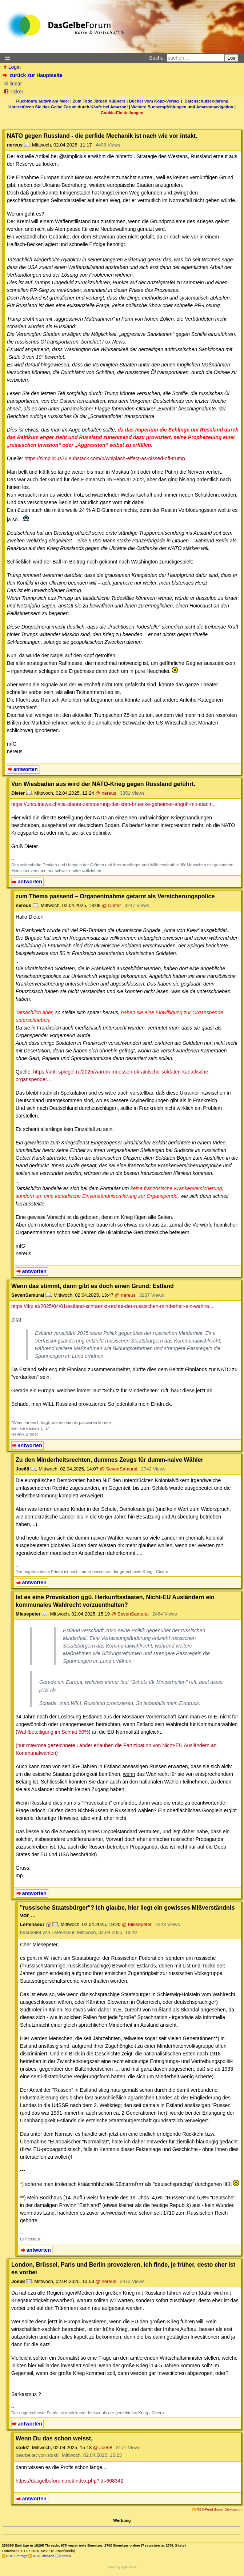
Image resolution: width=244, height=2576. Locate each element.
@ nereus (106, 793)
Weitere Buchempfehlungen (158, 107)
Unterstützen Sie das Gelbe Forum (42, 107)
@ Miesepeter (137, 1924)
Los (232, 58)
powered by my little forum (122, 2567)
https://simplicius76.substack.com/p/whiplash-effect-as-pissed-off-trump (104, 458)
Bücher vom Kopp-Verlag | (157, 101)
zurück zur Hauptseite (33, 75)
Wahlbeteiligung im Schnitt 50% (53, 1732)
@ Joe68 (102, 2447)
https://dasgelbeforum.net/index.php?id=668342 (69, 2481)
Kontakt (65, 2556)
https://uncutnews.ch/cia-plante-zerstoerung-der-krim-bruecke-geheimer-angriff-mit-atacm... (114, 804)
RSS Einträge (17, 2556)
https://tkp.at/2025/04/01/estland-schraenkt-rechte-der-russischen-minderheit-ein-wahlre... (112, 1306)
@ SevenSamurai (118, 1469)
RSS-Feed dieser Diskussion (219, 2509)
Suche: (157, 58)
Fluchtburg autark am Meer (42, 101)
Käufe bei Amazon (109, 107)
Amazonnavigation (214, 107)
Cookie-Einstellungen (122, 113)
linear (13, 84)
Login (12, 67)
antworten (25, 769)
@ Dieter (111, 905)
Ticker (13, 92)
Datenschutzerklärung (206, 101)
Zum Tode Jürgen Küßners (99, 101)
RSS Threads (43, 2556)
